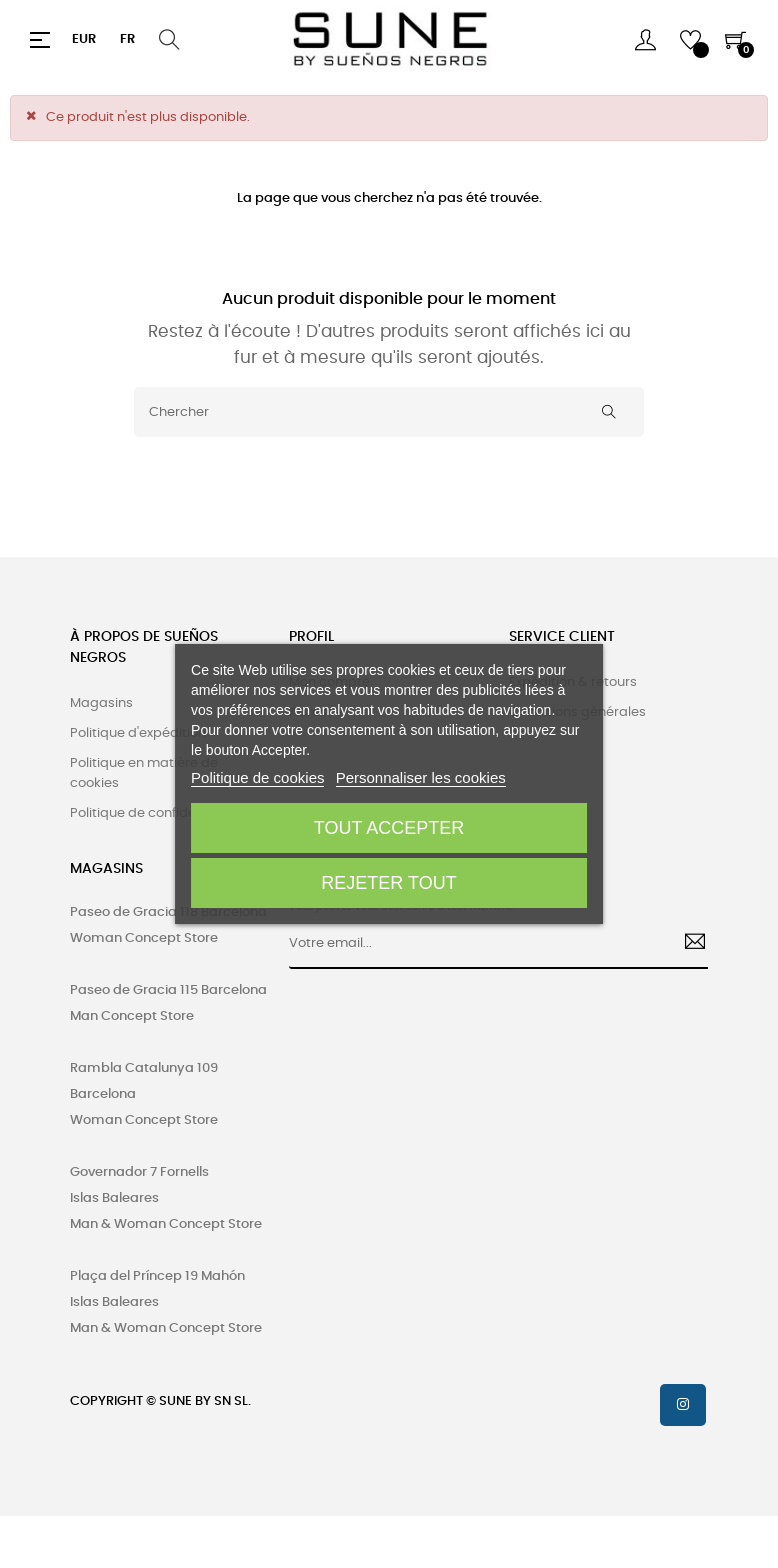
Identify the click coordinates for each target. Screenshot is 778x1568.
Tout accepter (389, 828)
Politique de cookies (257, 777)
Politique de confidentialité (155, 813)
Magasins (101, 703)
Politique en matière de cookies (144, 773)
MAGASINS (106, 869)
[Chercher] (389, 412)
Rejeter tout (388, 883)
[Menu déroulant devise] (84, 40)
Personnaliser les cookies (421, 777)
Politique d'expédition (138, 733)
